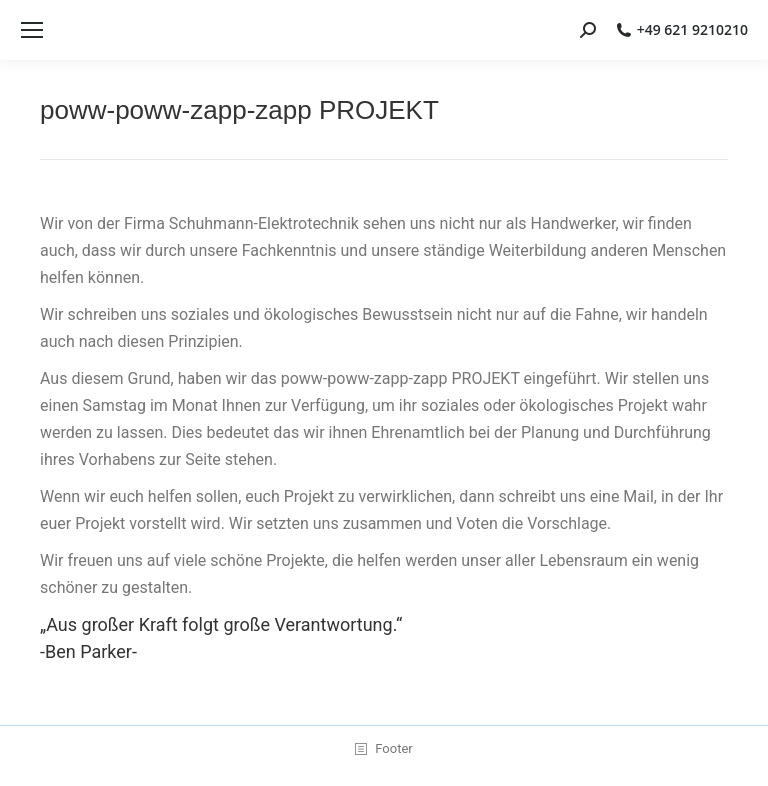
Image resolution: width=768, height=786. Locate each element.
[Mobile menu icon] (32, 30)
